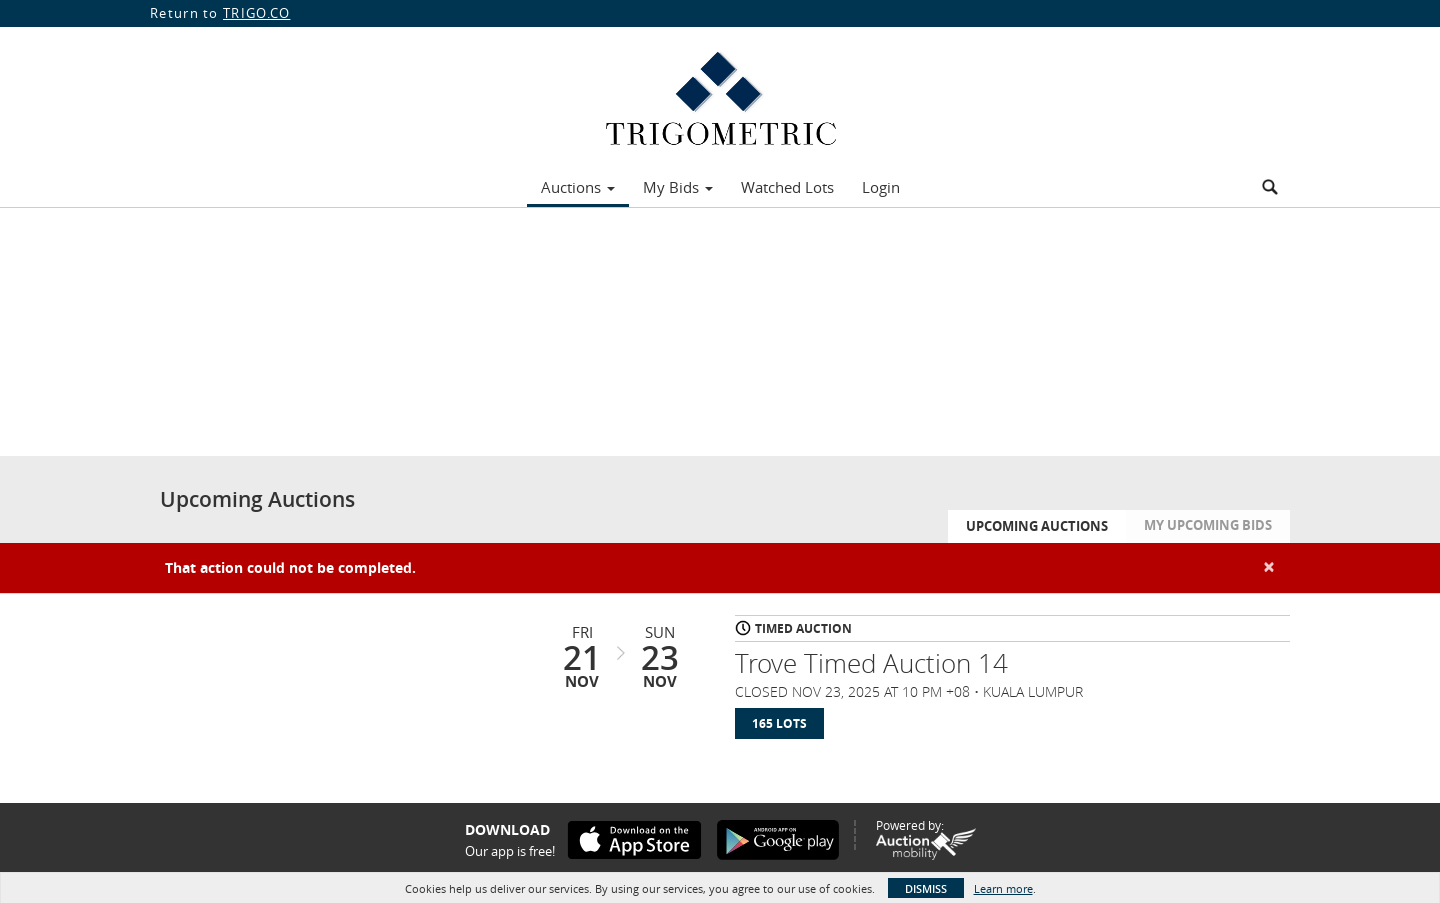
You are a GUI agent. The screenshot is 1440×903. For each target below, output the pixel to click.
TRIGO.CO (256, 13)
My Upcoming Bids (1208, 525)
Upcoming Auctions (1037, 526)
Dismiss (926, 888)
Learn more (1003, 888)
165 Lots (779, 723)
